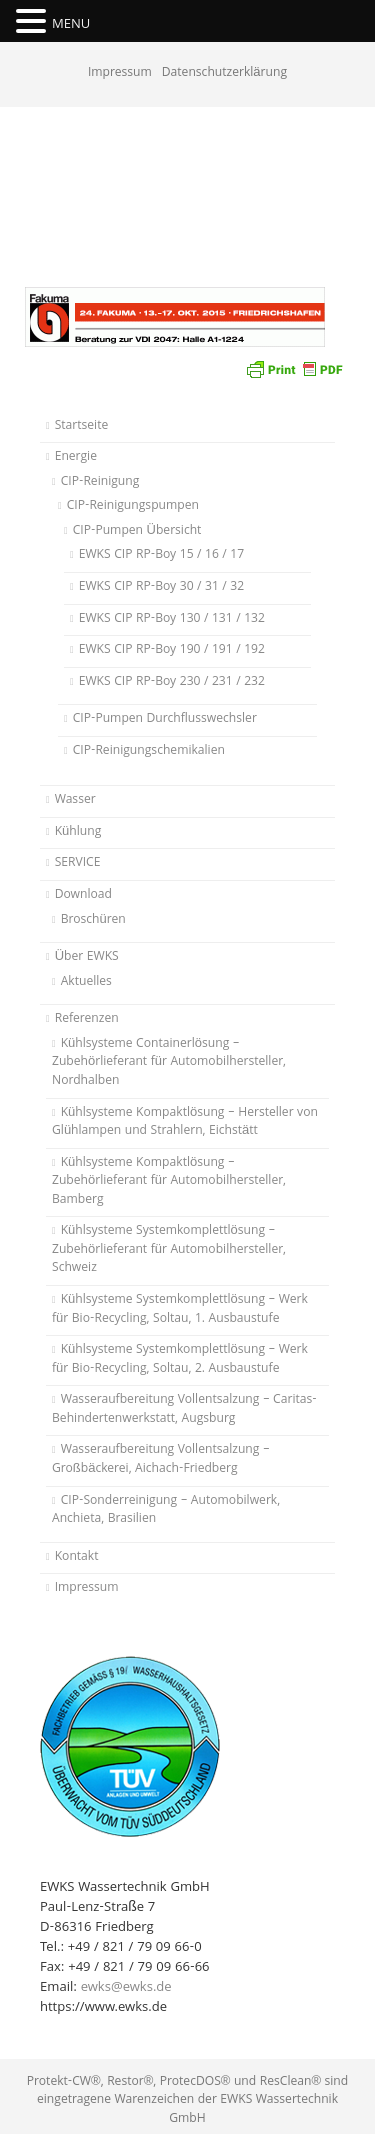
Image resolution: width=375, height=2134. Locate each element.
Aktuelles (86, 982)
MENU (71, 25)
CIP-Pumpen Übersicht (137, 531)
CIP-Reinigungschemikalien (149, 751)
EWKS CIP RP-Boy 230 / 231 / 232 (172, 682)
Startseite (82, 426)
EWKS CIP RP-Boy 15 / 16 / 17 (162, 555)
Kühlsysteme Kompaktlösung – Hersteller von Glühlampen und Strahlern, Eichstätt (185, 1123)
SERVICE (78, 863)
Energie (76, 457)
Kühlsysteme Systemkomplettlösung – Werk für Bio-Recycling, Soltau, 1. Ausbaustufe (180, 1310)
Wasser (75, 800)
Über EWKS (87, 957)
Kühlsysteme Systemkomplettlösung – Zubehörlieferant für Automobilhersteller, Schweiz (169, 1250)
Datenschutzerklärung (224, 73)
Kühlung (78, 832)
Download (83, 895)
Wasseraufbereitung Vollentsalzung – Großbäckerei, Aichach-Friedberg (161, 1460)
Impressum (120, 73)
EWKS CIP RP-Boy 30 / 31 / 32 (162, 587)
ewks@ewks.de (126, 1988)
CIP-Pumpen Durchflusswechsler (165, 719)
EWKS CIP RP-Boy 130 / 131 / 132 (172, 619)
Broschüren (93, 920)
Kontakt (77, 1557)
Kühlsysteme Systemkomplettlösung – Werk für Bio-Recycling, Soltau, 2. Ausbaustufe (180, 1360)
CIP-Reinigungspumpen (133, 506)
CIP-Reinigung (100, 482)
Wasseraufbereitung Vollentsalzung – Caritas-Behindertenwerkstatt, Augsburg (184, 1410)
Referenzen (87, 1019)
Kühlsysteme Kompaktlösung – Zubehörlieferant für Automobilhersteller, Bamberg (169, 1182)
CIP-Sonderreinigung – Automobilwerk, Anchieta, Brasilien (166, 1511)
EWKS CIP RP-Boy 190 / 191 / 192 (172, 650)
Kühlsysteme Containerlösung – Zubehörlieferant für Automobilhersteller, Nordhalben (169, 1063)
